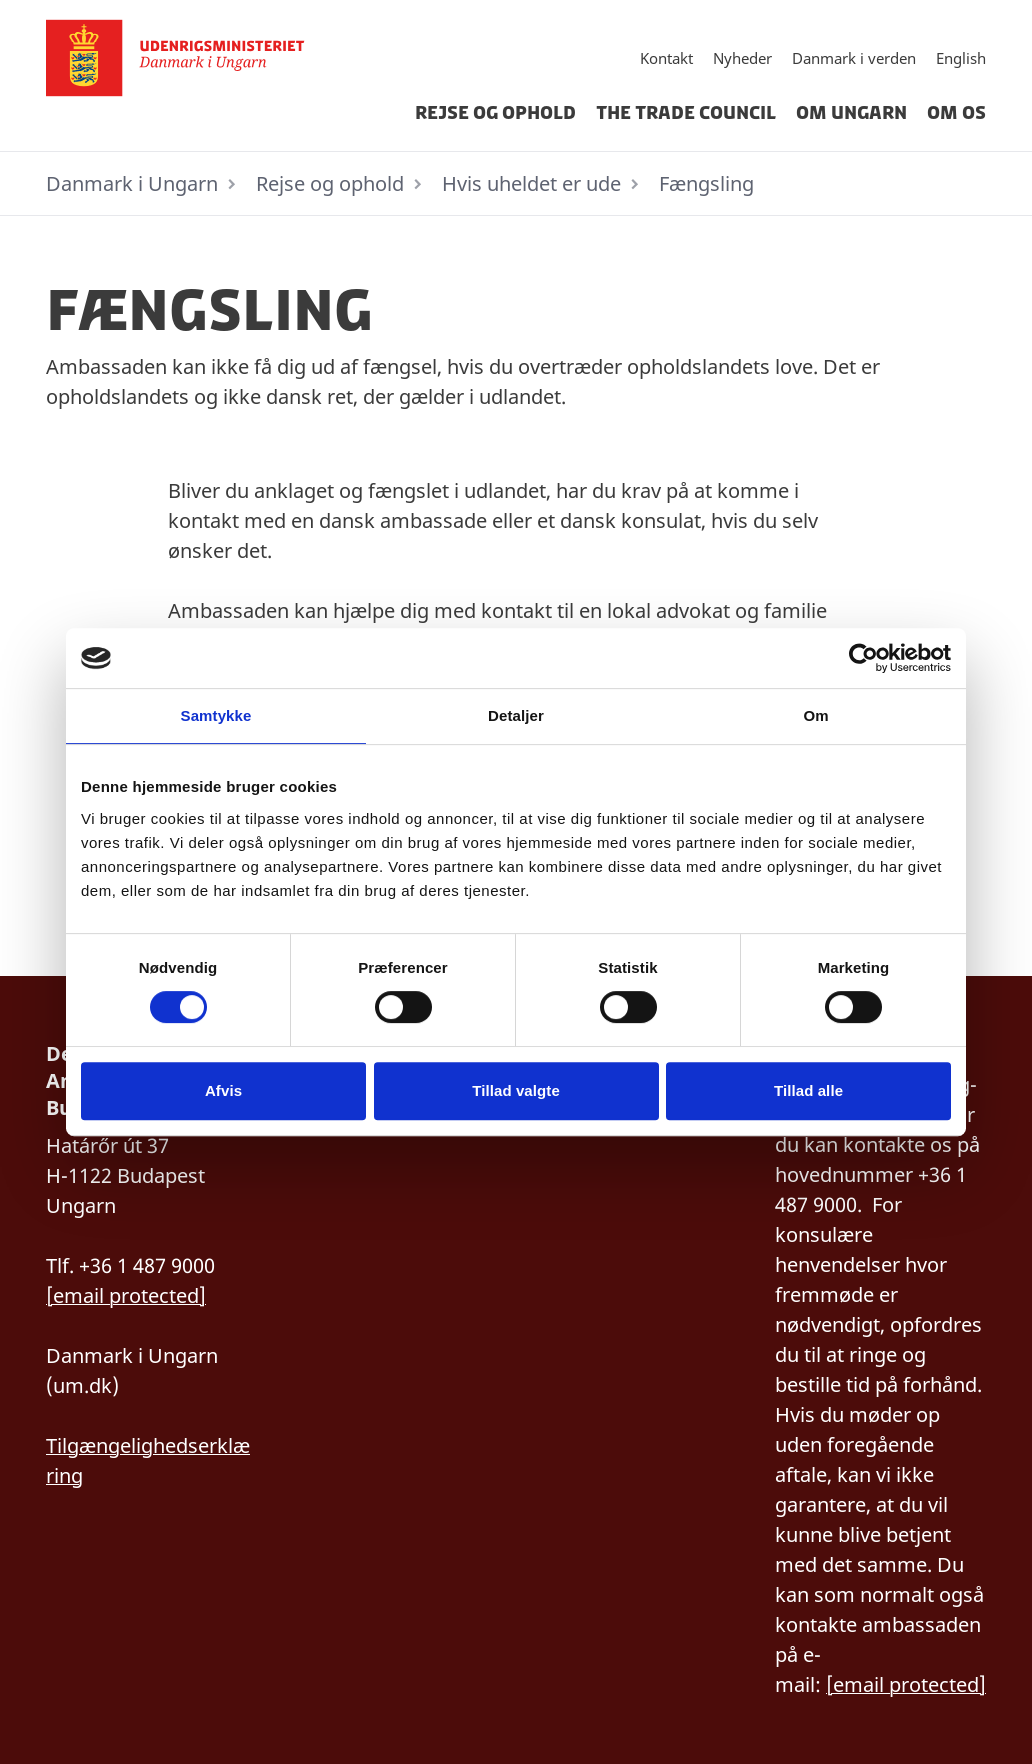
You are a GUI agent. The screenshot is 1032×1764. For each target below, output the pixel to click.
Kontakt (666, 58)
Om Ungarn (851, 113)
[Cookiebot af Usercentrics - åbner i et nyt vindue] (863, 658)
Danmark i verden (854, 58)
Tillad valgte (516, 1090)
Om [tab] (815, 715)
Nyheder (742, 58)
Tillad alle (808, 1090)
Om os (956, 113)
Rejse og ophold (495, 113)
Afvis (223, 1090)
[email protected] (126, 1295)
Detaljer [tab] (516, 715)
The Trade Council (686, 113)
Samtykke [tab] (216, 715)
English (961, 58)
